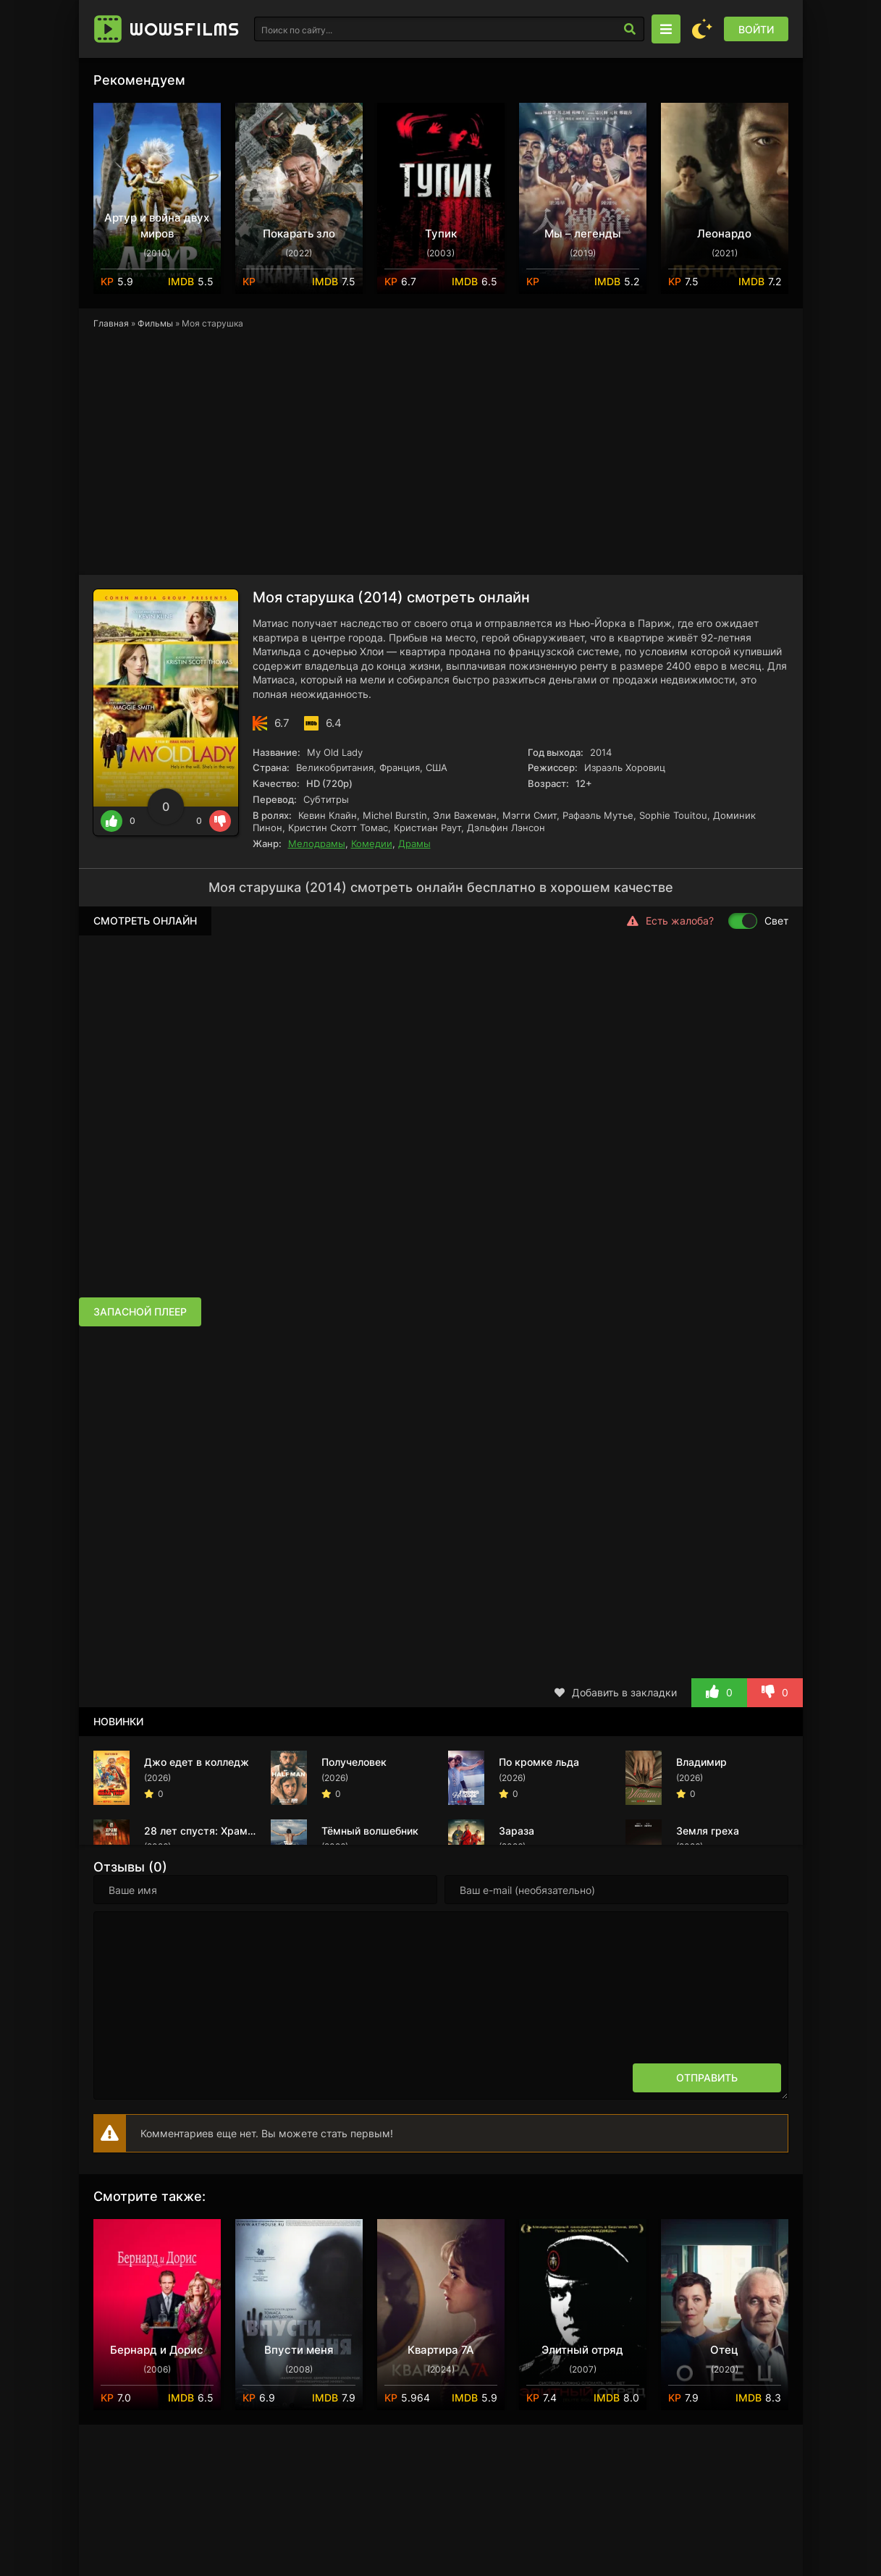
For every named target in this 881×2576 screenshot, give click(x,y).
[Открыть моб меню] (666, 28)
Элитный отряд (582, 2350)
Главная (111, 323)
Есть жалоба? (670, 921)
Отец (724, 2350)
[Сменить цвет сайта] (702, 28)
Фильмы (155, 323)
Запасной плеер (140, 1311)
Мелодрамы (316, 843)
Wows (185, 29)
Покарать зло (299, 233)
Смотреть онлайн (145, 920)
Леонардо (724, 233)
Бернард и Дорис (156, 2350)
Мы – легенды (582, 233)
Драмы (414, 843)
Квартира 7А (441, 2350)
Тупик (441, 233)
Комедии (371, 843)
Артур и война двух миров (156, 225)
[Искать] (629, 29)
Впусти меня (299, 2350)
